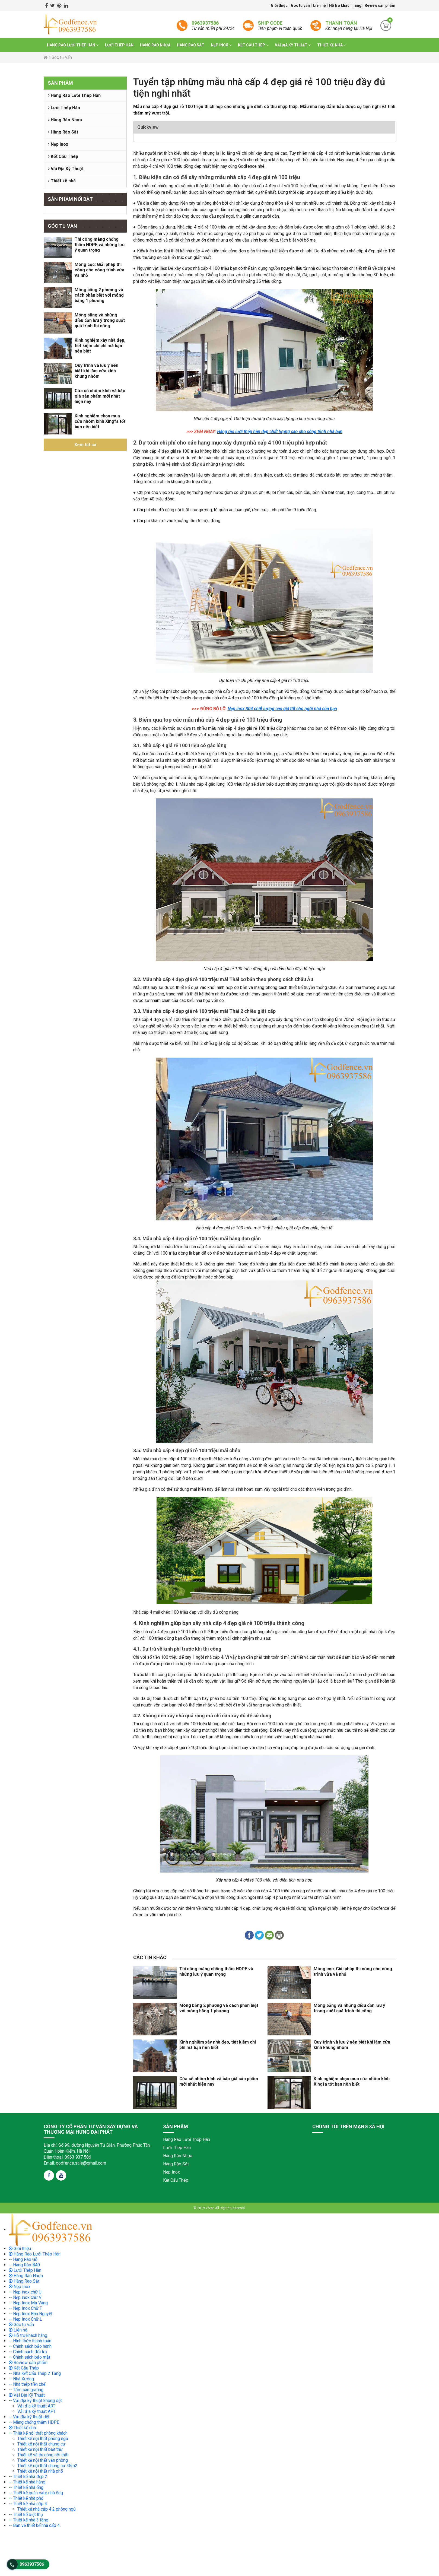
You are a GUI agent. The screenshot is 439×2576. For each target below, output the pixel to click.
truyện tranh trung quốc (158, 2188)
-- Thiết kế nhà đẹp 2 (28, 2476)
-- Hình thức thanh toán (30, 2340)
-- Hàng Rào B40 (24, 2264)
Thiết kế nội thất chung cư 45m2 (47, 2465)
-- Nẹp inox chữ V (25, 2297)
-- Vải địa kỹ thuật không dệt (35, 2400)
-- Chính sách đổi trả (28, 2351)
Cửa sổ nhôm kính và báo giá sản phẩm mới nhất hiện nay (100, 396)
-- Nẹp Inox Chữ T (25, 2308)
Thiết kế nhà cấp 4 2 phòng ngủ (46, 2509)
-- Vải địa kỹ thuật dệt (29, 2416)
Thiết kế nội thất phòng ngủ (42, 2438)
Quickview (147, 127)
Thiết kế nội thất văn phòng (42, 2460)
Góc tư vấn (301, 5)
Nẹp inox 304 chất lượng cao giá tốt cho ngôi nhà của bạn (282, 708)
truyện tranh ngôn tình (79, 2188)
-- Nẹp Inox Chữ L (25, 2319)
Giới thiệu (279, 5)
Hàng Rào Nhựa (155, 45)
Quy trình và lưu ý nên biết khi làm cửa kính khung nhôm (96, 371)
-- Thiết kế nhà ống (26, 2487)
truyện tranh (42, 2188)
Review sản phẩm (380, 5)
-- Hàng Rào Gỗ (23, 2259)
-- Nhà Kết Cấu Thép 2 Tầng (35, 2373)
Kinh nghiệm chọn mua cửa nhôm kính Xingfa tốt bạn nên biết (100, 421)
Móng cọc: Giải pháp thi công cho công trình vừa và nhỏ (99, 270)
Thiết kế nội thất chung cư (41, 2444)
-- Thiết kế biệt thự (26, 2514)
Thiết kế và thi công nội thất (43, 2454)
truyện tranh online (104, 2188)
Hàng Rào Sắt (190, 45)
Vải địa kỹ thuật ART (36, 2406)
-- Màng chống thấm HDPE (34, 2422)
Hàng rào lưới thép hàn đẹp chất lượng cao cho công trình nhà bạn (279, 431)
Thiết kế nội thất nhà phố (40, 2471)
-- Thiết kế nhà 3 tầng (28, 2520)
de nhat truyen (26, 2188)
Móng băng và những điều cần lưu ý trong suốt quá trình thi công (100, 320)
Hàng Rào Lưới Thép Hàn (72, 45)
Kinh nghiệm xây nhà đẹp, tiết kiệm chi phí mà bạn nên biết (100, 346)
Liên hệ (320, 5)
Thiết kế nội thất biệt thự (40, 2449)
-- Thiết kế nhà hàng (27, 2482)
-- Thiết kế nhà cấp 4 (28, 2503)
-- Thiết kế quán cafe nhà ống (36, 2492)
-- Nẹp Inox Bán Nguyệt (30, 2313)
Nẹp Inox (221, 45)
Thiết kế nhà (331, 45)
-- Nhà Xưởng (21, 2378)
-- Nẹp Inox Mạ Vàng (28, 2302)
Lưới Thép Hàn (119, 45)
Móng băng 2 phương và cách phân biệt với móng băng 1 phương (99, 295)
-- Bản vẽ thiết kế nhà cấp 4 (34, 2525)
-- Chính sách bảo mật (29, 2357)
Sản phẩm (60, 83)
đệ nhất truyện (8, 2188)
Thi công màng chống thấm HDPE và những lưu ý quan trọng (100, 245)
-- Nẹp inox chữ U (25, 2292)
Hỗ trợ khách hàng (345, 5)
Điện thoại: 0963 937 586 (67, 2157)
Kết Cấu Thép (253, 45)
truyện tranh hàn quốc (130, 2188)
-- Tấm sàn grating (26, 2389)
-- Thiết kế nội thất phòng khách (38, 2433)
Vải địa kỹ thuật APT (36, 2411)
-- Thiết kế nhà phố (26, 2498)
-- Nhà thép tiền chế (27, 2384)
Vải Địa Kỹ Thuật (293, 45)
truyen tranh (57, 2188)
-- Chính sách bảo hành (30, 2346)
